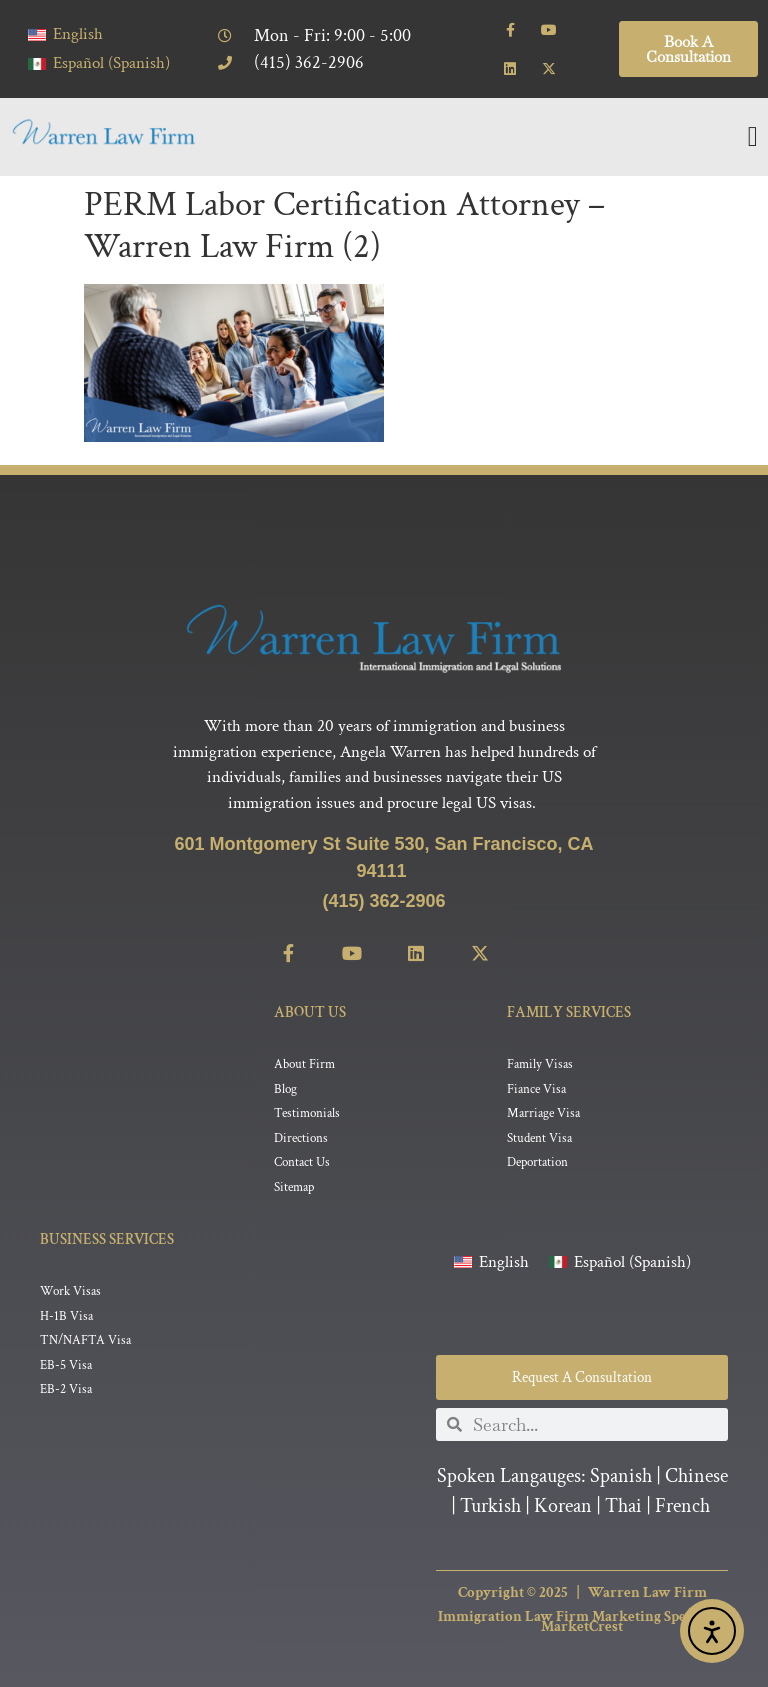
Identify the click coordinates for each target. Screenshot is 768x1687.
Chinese (696, 1476)
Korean (563, 1506)
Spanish (621, 1476)
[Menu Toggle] (753, 137)
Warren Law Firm (647, 1592)
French (682, 1506)
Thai (623, 1506)
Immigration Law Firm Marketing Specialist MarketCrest (582, 1622)
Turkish (490, 1506)
